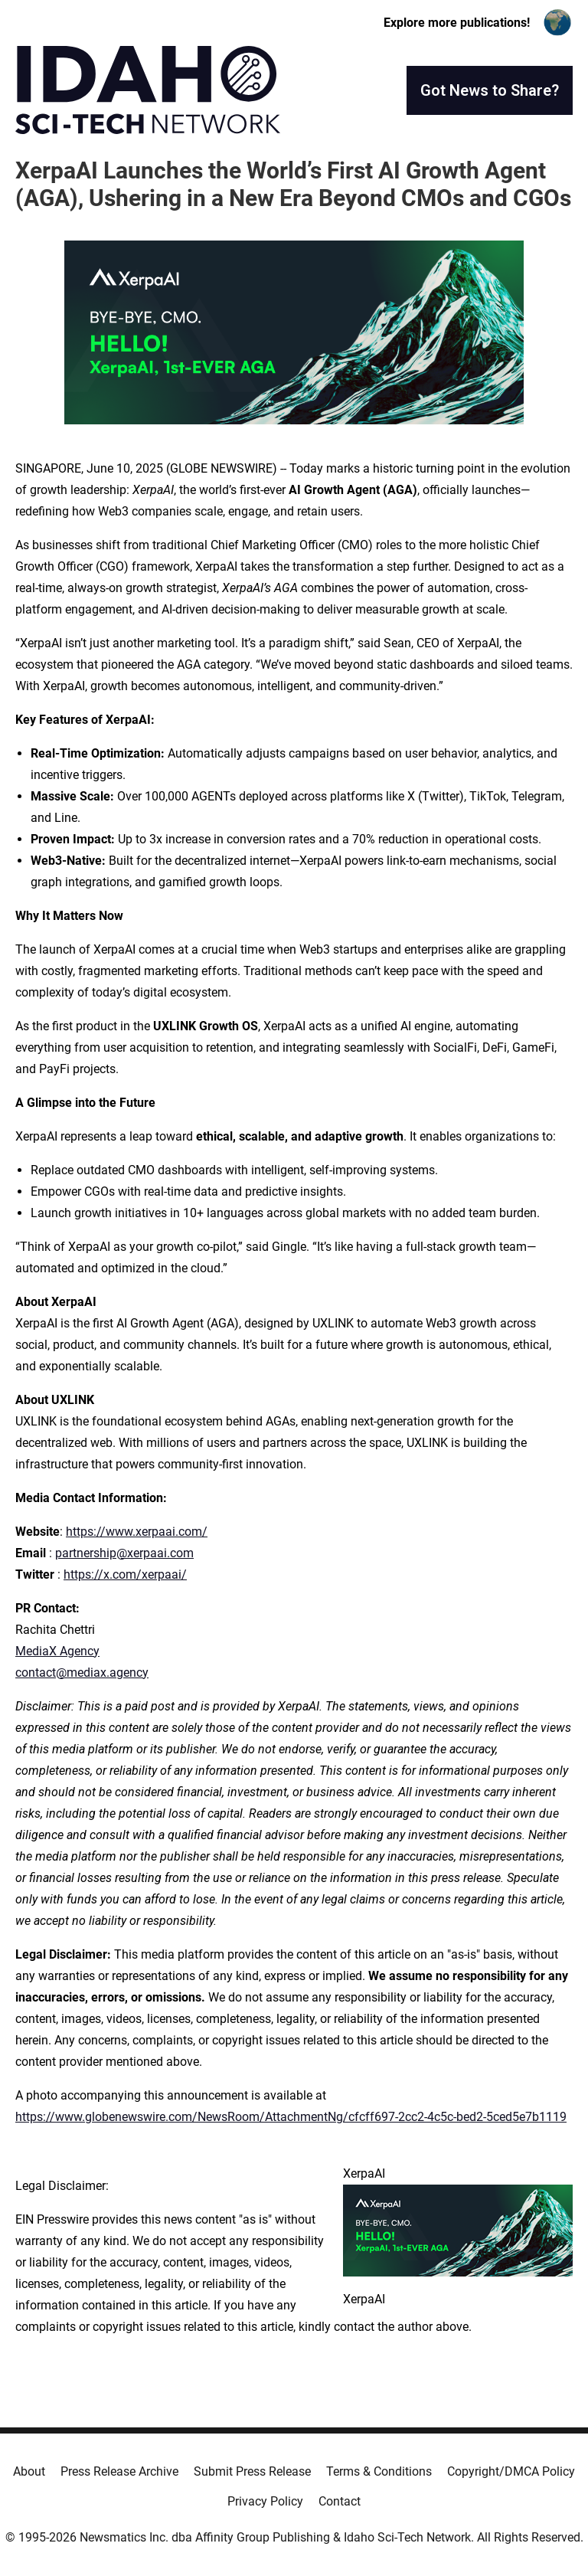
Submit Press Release (252, 2471)
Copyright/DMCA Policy (511, 2471)
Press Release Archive (119, 2471)
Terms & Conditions (379, 2471)
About (29, 2471)
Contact (339, 2501)
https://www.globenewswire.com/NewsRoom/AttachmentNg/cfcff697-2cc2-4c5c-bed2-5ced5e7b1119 (291, 2117)
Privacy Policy (265, 2501)
